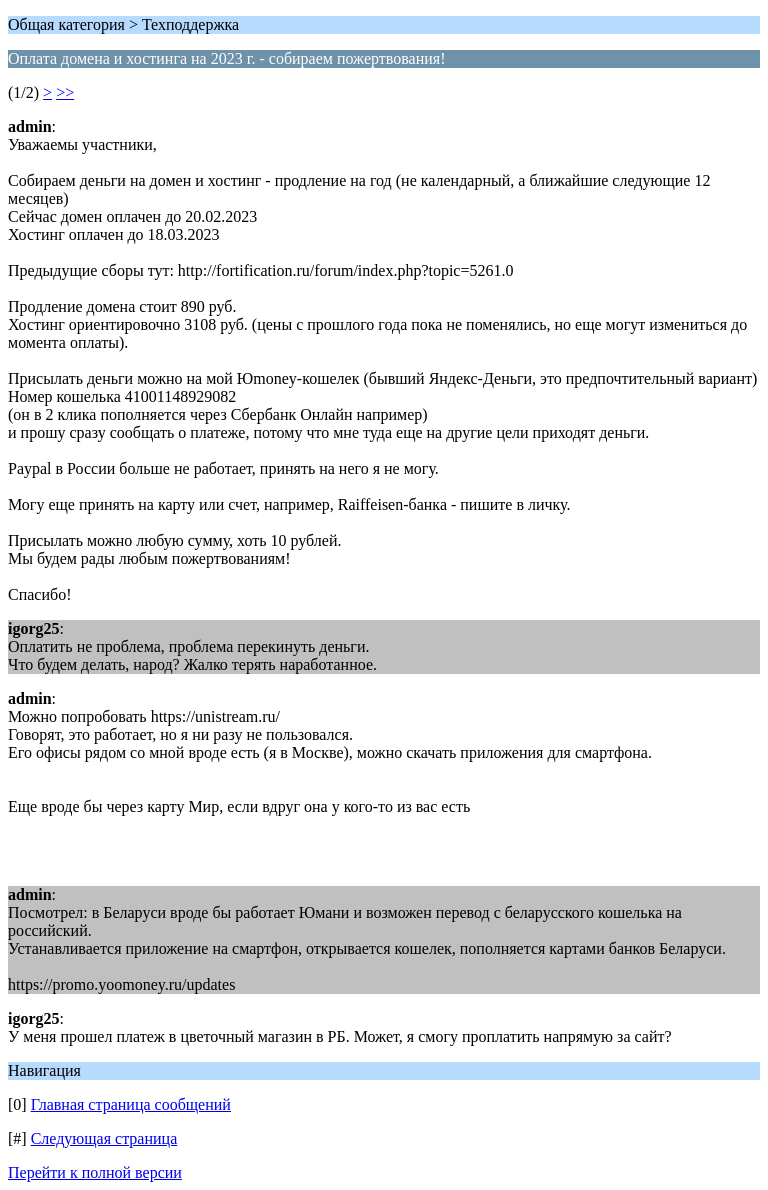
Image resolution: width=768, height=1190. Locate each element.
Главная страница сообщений (131, 1104)
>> (65, 92)
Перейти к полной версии (95, 1172)
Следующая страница (104, 1138)
